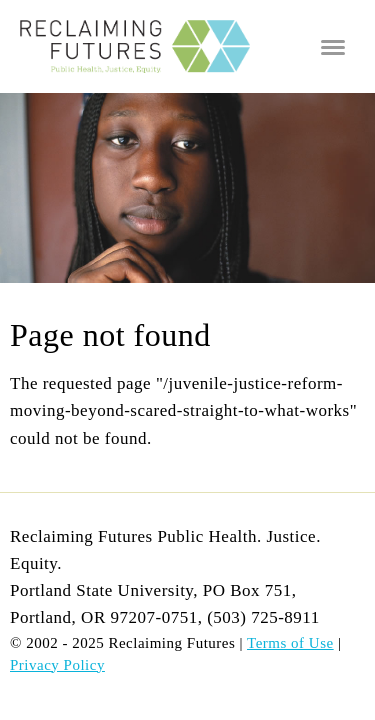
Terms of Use (290, 643)
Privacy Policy (57, 665)
